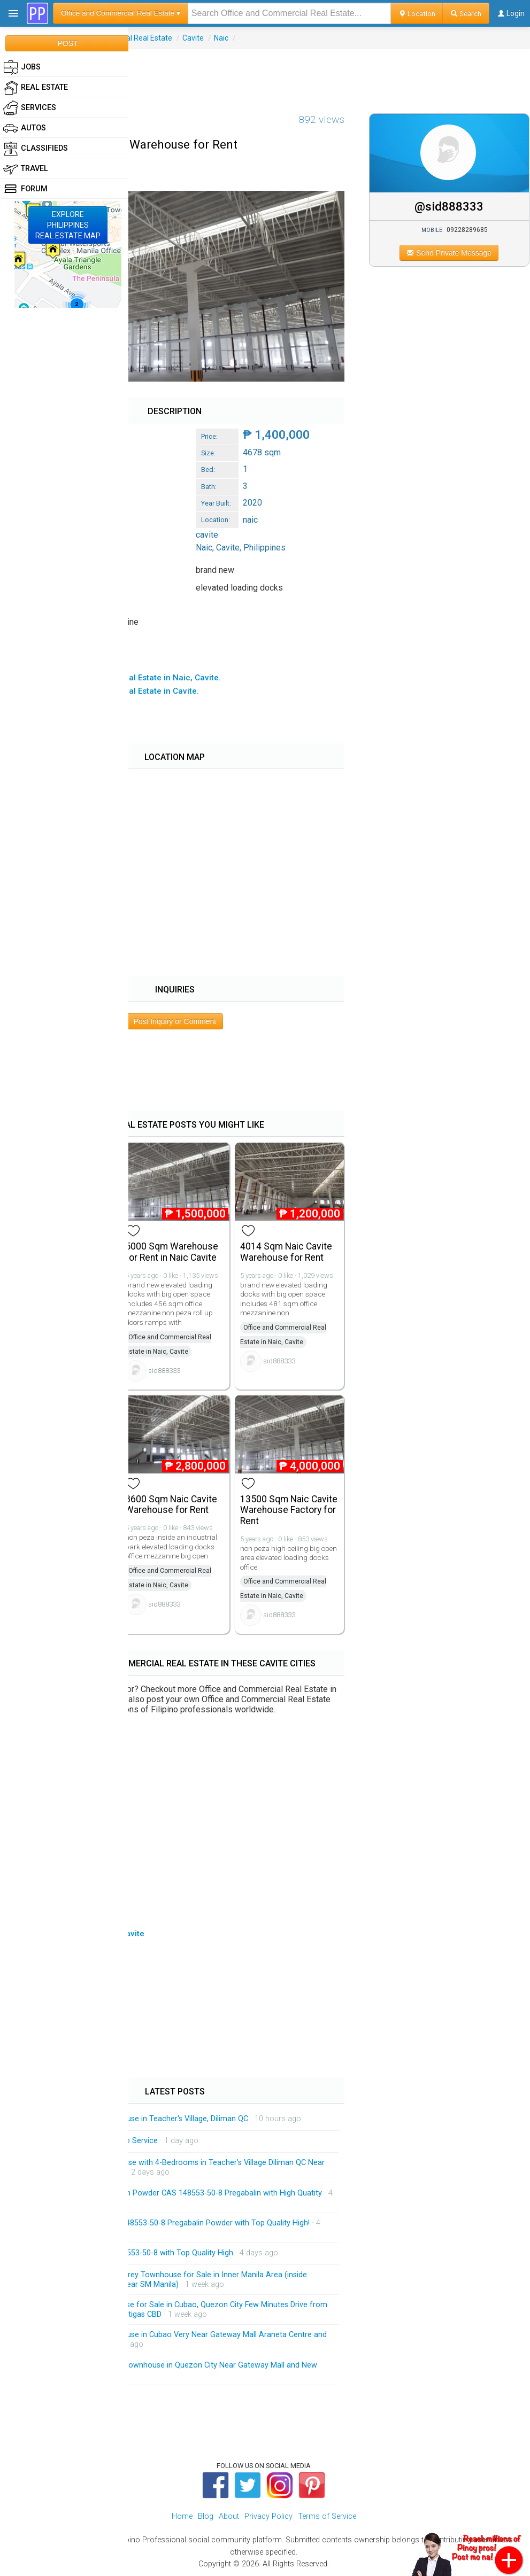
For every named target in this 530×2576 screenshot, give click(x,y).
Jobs (22, 67)
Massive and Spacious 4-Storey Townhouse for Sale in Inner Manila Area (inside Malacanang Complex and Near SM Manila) (168, 2279)
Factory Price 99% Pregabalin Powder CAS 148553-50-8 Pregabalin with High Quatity (175, 2193)
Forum (25, 189)
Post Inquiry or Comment (174, 1021)
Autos (24, 128)
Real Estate (35, 87)
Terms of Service (327, 2516)
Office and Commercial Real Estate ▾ (120, 13)
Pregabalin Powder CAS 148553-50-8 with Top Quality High (131, 2252)
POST (67, 43)
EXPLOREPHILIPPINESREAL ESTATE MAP (68, 225)
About (229, 2516)
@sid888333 (448, 206)
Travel (25, 168)
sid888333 (164, 1371)
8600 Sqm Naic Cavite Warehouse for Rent (171, 1505)
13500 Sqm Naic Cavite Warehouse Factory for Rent (288, 1510)
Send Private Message (448, 253)
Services (29, 107)
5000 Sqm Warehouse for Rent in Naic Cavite (171, 1252)
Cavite (193, 38)
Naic (221, 38)
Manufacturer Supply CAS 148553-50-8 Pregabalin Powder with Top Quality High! (169, 2223)
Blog (205, 2516)
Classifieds (35, 148)
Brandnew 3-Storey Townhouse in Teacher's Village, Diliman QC (138, 2118)
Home (182, 2516)
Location (416, 13)
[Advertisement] (265, 73)
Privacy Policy (268, 2516)
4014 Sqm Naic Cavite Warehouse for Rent (286, 1252)
